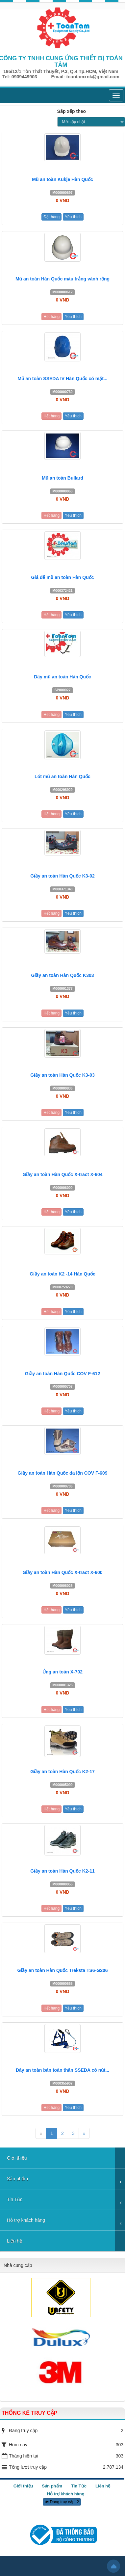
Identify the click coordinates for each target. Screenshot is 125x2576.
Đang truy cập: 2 (62, 2502)
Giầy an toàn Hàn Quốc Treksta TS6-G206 (62, 1970)
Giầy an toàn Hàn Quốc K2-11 (62, 1871)
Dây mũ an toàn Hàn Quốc (62, 676)
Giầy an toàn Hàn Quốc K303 (62, 975)
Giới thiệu (17, 2158)
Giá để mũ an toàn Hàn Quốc (62, 577)
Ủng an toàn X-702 (62, 1671)
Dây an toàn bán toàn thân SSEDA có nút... (62, 2070)
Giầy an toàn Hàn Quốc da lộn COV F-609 (63, 1473)
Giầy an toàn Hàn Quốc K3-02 (62, 876)
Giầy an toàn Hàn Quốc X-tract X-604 (62, 1174)
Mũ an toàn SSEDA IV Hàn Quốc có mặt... (63, 378)
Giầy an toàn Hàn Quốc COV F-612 (62, 1373)
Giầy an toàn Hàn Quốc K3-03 (62, 1075)
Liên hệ (14, 2241)
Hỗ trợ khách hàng (26, 2220)
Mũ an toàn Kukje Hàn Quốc (62, 179)
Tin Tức (14, 2199)
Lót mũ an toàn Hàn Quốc (62, 776)
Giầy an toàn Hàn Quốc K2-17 (62, 1771)
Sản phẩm (17, 2178)
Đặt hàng (51, 217)
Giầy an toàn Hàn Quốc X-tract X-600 (62, 1572)
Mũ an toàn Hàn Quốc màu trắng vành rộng (62, 278)
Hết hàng (51, 316)
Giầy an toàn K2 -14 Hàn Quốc (62, 1273)
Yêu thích (73, 217)
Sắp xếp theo (71, 111)
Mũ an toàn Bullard (62, 478)
